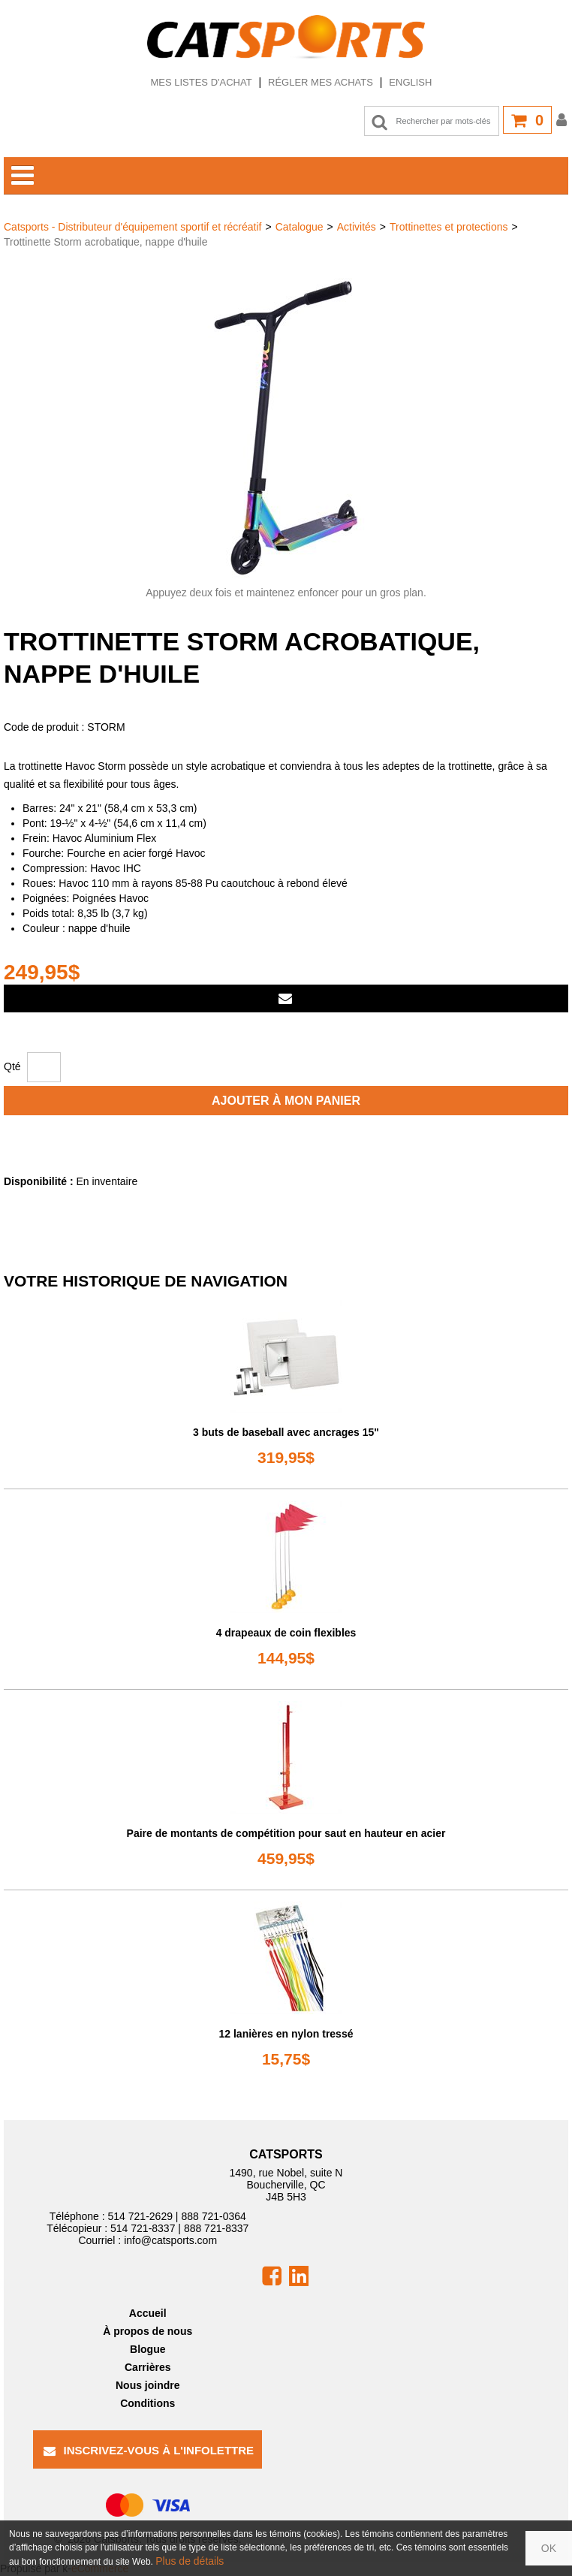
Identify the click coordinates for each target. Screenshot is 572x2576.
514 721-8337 (142, 2228)
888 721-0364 (213, 2216)
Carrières (148, 2367)
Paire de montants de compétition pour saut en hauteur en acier (286, 1833)
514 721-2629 (140, 2216)
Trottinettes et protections (448, 227)
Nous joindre (148, 2385)
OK (548, 2548)
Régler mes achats (320, 82)
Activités (356, 227)
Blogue (147, 2349)
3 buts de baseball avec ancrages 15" (286, 1432)
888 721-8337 (216, 2228)
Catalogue (299, 227)
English (410, 82)
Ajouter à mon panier (286, 1100)
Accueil (148, 2313)
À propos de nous (147, 2331)
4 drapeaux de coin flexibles (286, 1633)
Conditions (147, 2403)
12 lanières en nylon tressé (286, 2034)
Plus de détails (189, 2561)
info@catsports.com (170, 2240)
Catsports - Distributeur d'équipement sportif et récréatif (133, 227)
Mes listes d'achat (200, 82)
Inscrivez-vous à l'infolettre (149, 2450)
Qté (12, 1066)
